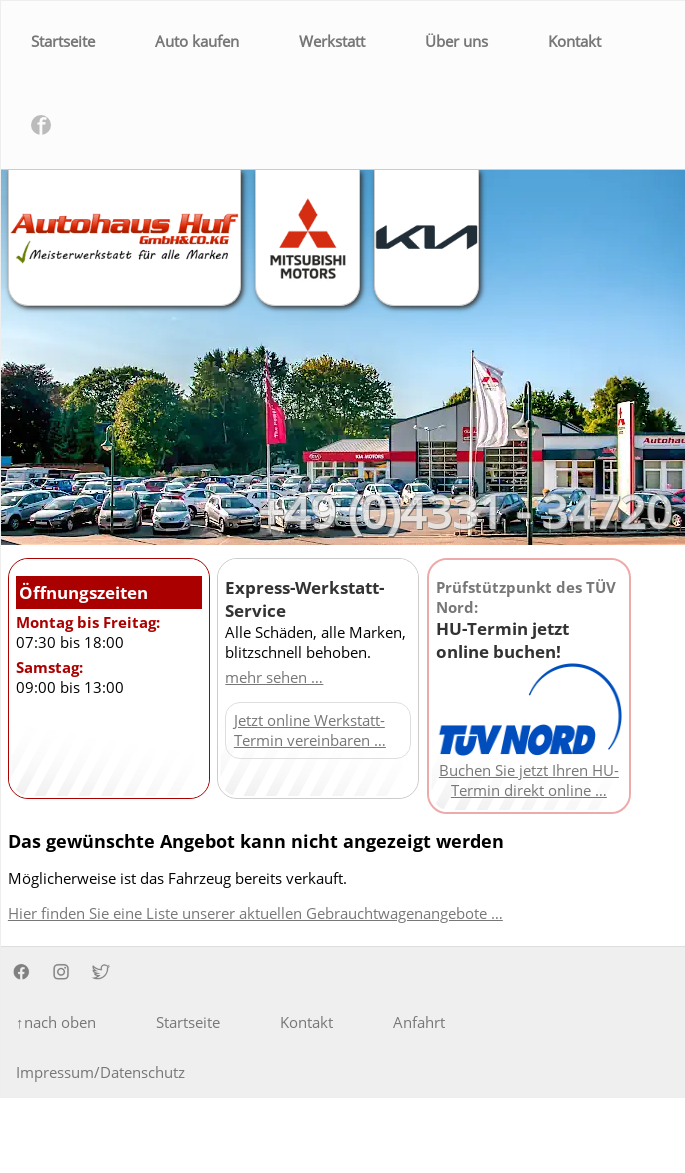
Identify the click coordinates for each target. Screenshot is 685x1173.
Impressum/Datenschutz (100, 1072)
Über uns (456, 41)
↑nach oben (56, 1022)
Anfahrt (419, 1022)
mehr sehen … (274, 677)
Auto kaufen (197, 41)
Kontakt (574, 41)
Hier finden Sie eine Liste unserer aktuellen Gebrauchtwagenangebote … (255, 913)
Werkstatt (332, 41)
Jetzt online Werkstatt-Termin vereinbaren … (310, 730)
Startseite (63, 41)
